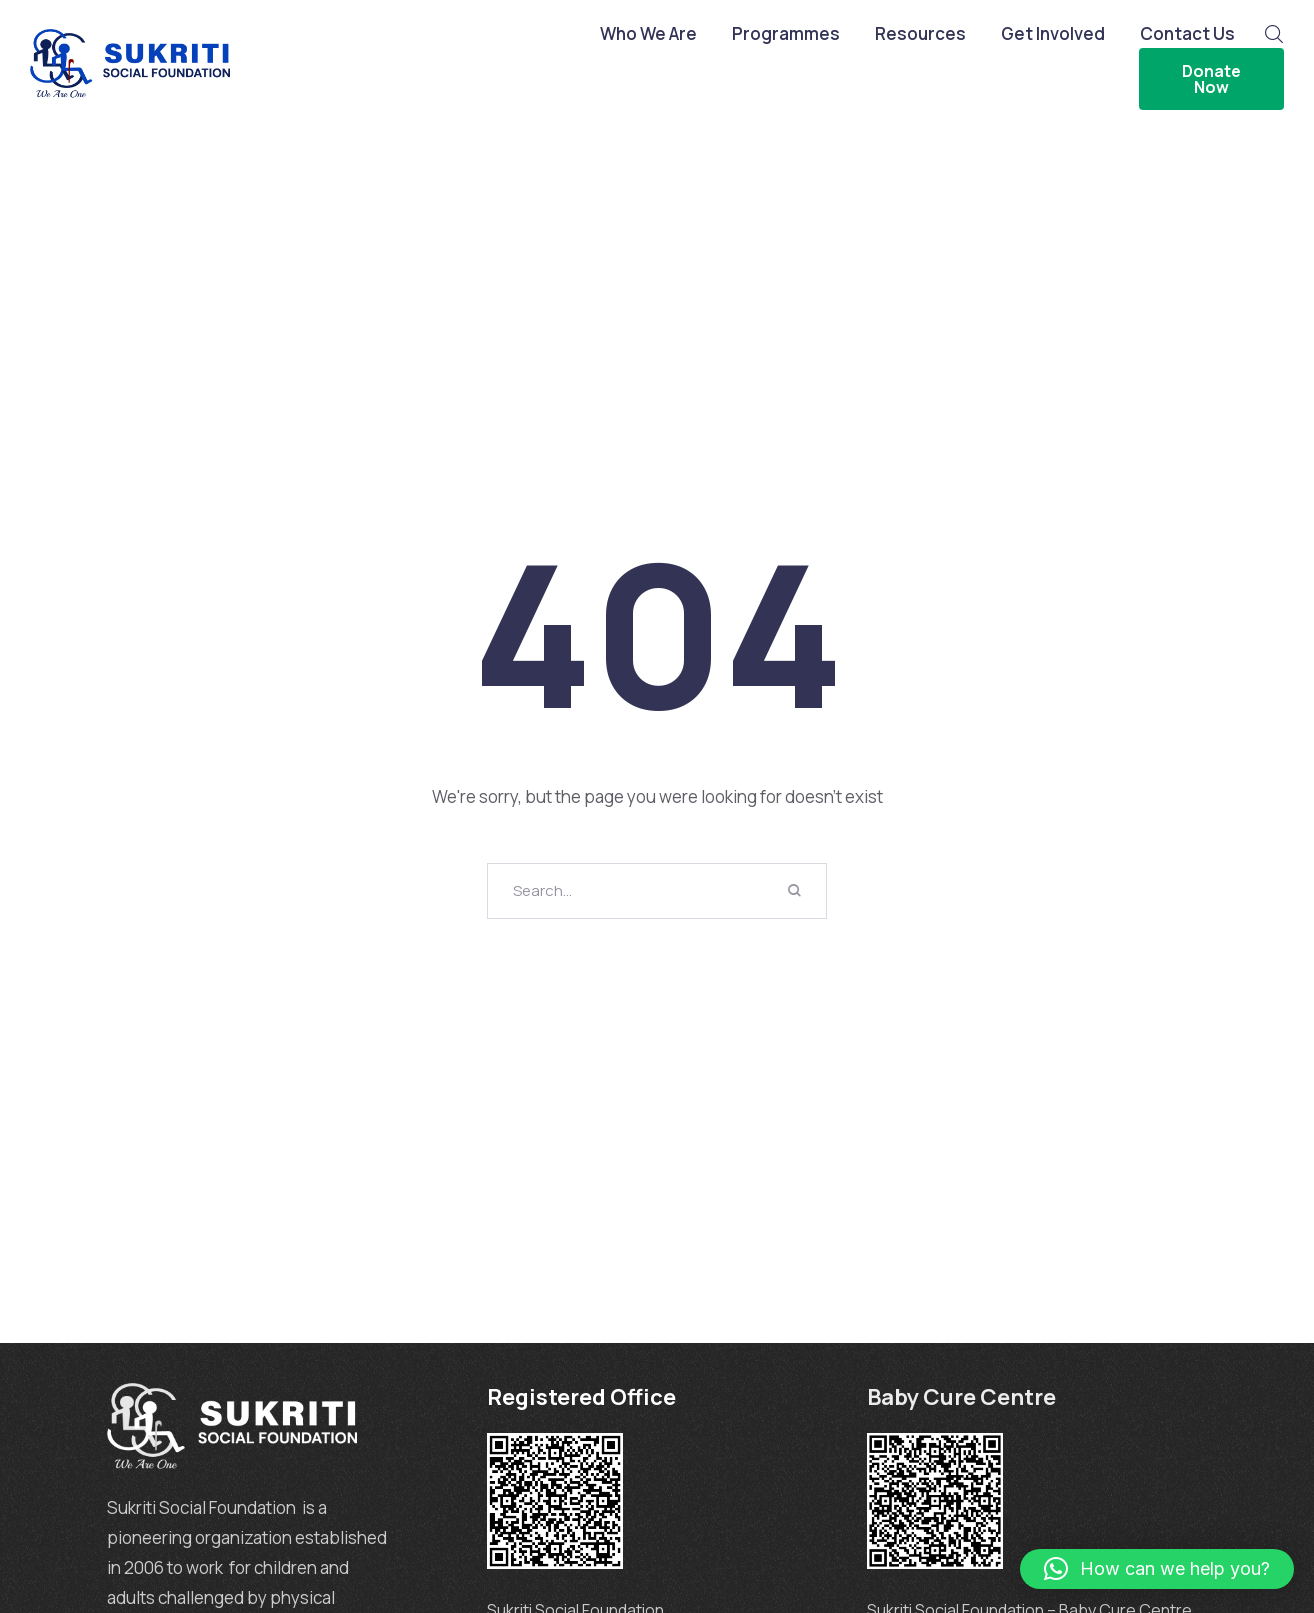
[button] (1157, 1569)
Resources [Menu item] (920, 34)
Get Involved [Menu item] (1053, 34)
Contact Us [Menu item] (1187, 34)
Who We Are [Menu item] (648, 34)
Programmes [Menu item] (786, 34)
